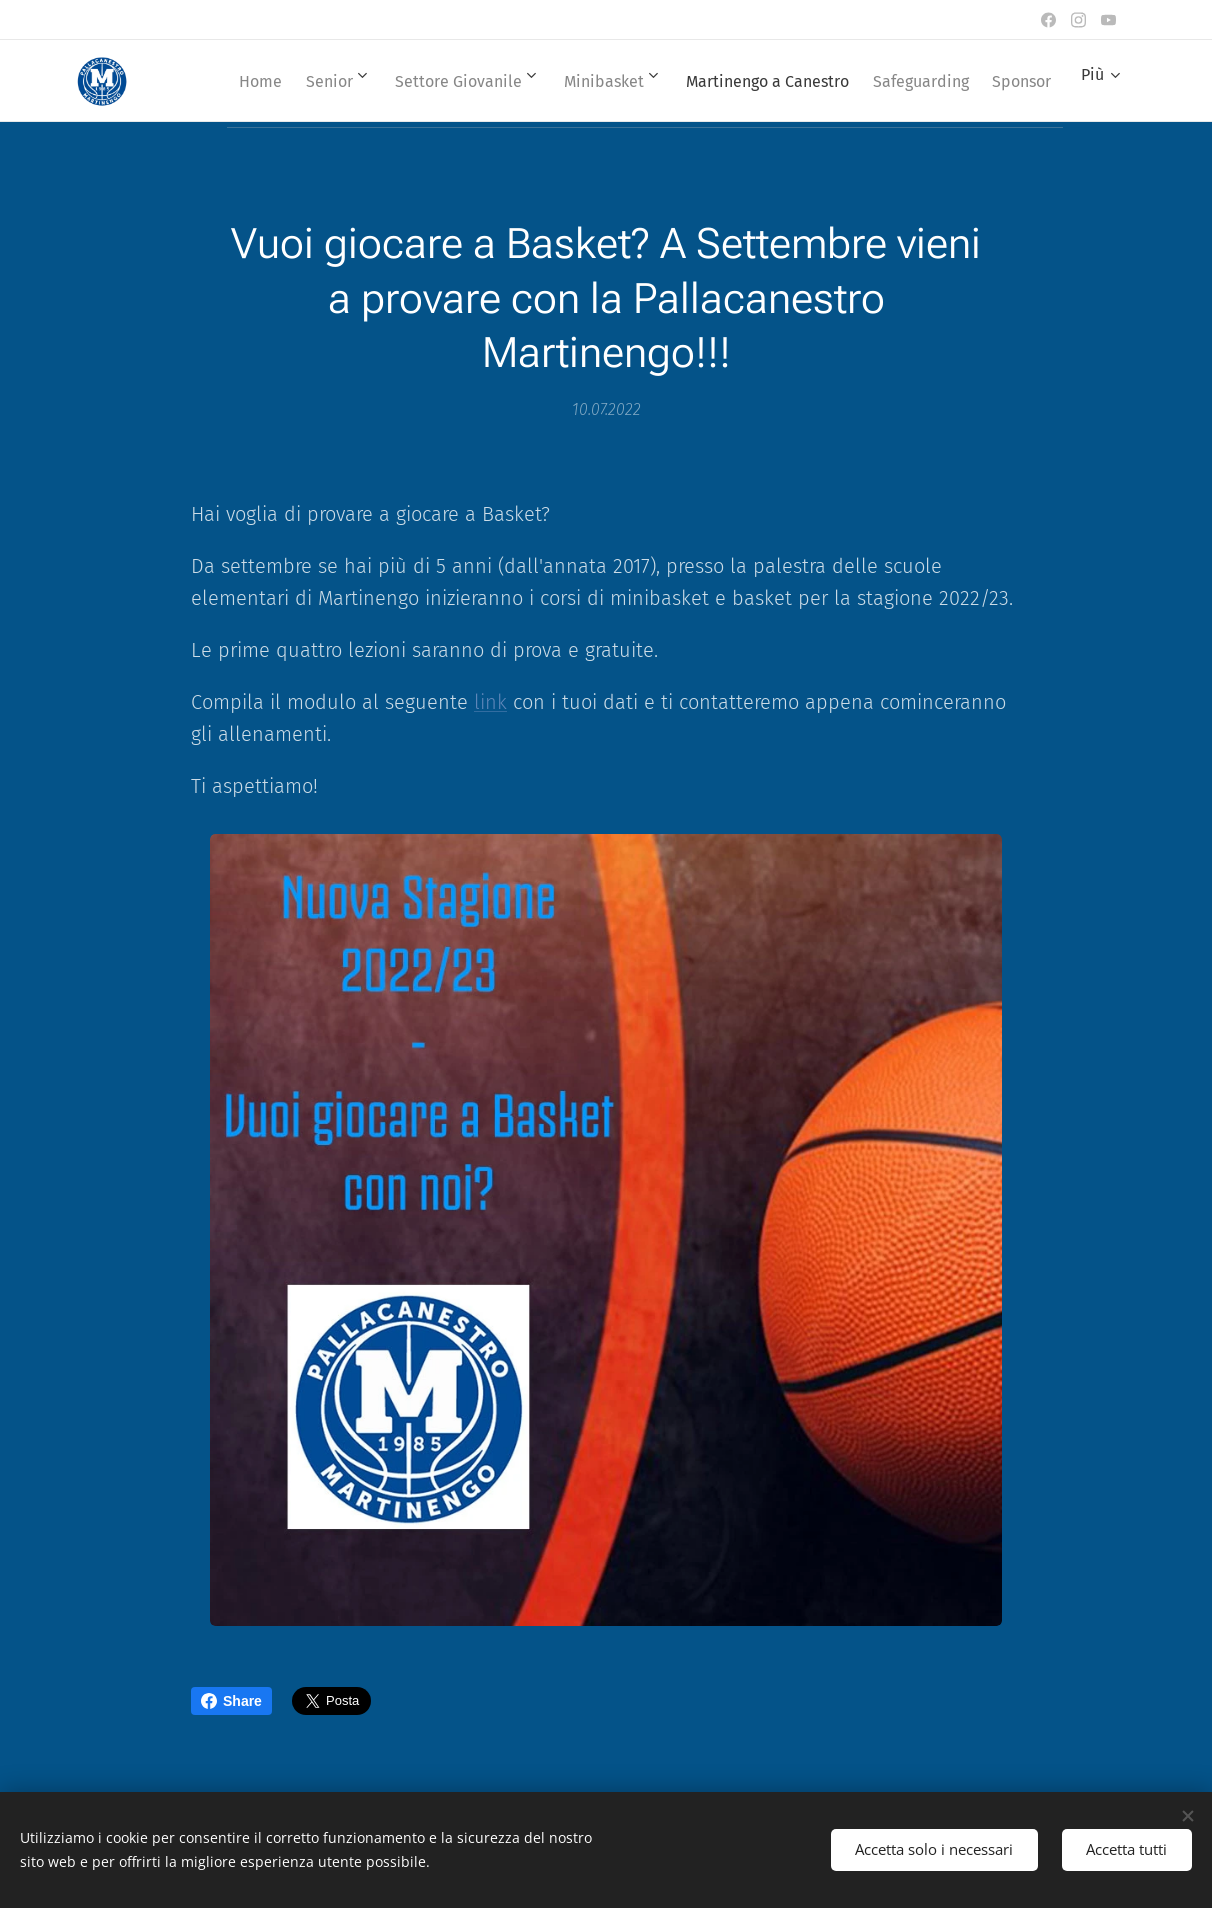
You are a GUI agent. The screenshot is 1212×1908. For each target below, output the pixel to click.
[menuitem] (288, 81)
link (490, 702)
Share (231, 1701)
